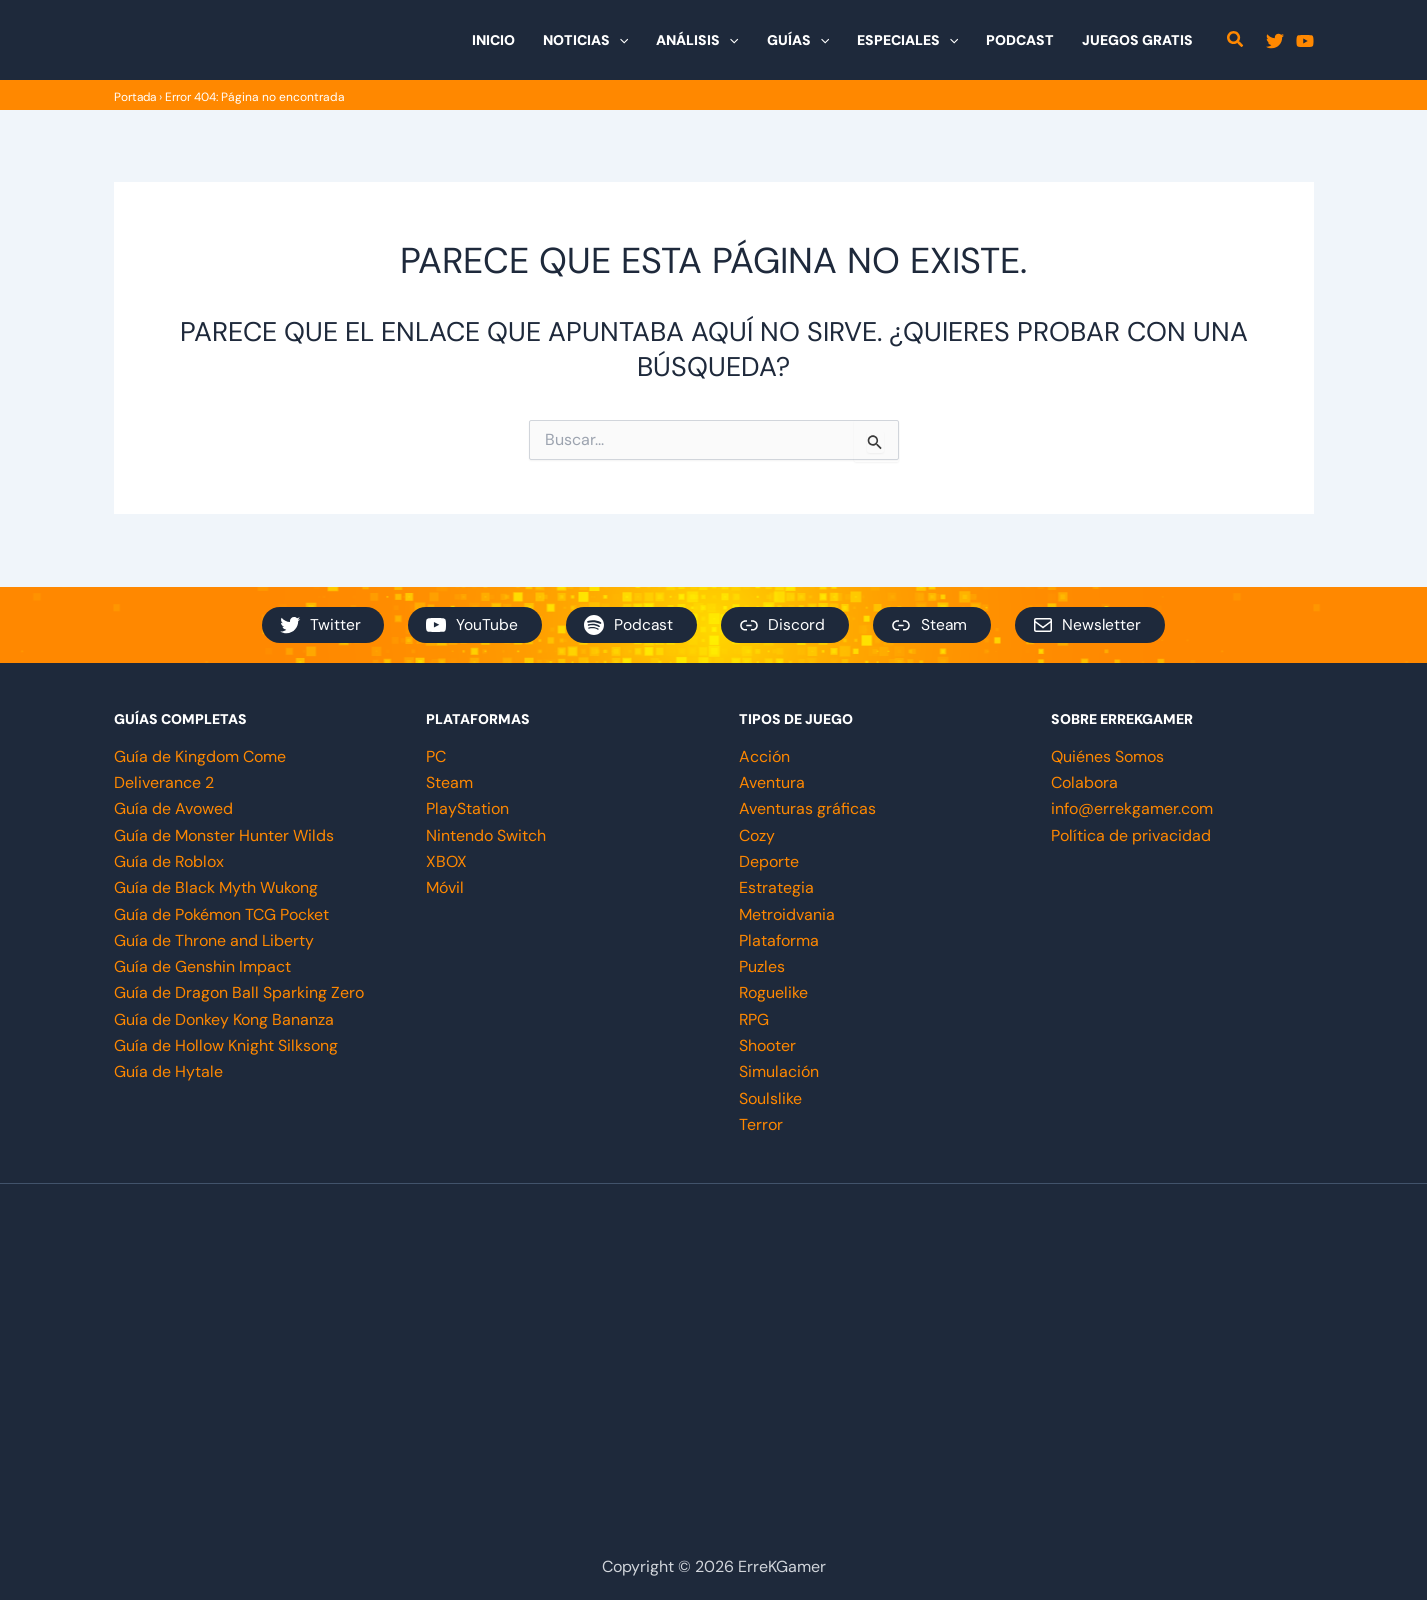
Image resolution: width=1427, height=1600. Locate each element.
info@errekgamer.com (1132, 808)
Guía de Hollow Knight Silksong (226, 1045)
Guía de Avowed (173, 808)
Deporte (769, 860)
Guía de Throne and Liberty (214, 940)
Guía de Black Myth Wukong (216, 887)
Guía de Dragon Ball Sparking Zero (239, 992)
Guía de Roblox (169, 860)
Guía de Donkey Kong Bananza (224, 1019)
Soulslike (770, 1098)
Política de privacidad (1131, 834)
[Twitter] (1275, 41)
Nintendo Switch (486, 834)
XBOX (446, 860)
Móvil (445, 887)
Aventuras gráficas (807, 808)
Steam (449, 781)
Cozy (757, 834)
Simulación (779, 1071)
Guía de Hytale (168, 1071)
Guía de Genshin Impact (202, 966)
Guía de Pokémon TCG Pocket (221, 913)
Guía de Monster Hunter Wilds (224, 834)
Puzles (762, 966)
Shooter (767, 1045)
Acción (764, 755)
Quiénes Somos (1107, 755)
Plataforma (779, 940)
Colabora (1084, 781)
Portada (136, 97)
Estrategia (776, 887)
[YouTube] (1305, 41)
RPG (754, 1019)
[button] (619, 40)
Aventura (772, 781)
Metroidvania (787, 913)
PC (436, 755)
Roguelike (774, 992)
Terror (761, 1124)
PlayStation (467, 808)
